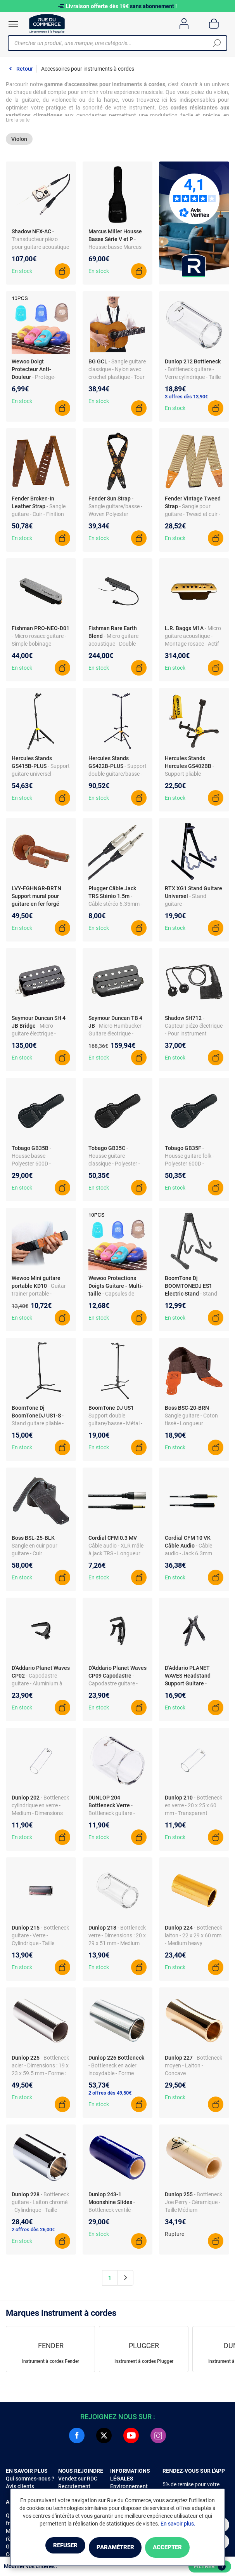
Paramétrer (115, 2548)
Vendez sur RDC (77, 2482)
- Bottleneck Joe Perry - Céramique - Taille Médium (193, 2205)
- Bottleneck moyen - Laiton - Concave (193, 2069)
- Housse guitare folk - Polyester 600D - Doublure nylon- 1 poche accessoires (194, 1167)
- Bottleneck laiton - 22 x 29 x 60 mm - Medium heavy (193, 1939)
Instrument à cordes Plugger (143, 2365)
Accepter (183, 2548)
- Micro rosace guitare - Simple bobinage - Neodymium (39, 647)
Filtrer (210, 2567)
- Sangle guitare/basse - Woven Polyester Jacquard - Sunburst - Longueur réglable (115, 517)
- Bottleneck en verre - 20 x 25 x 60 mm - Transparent (193, 1809)
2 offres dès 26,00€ (33, 2233)
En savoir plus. (178, 2525)
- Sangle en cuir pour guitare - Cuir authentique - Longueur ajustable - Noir (40, 1556)
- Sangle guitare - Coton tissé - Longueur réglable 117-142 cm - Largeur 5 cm (191, 1426)
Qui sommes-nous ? (30, 2482)
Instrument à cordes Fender (50, 2365)
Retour (24, 69)
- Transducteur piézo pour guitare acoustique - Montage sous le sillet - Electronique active (40, 250)
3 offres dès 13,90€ (186, 400)
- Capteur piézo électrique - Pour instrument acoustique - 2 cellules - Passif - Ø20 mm (194, 1037)
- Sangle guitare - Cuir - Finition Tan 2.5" (39, 517)
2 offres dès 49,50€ (109, 2096)
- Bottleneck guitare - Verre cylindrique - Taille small (193, 380)
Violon (19, 142)
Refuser (49, 2548)
